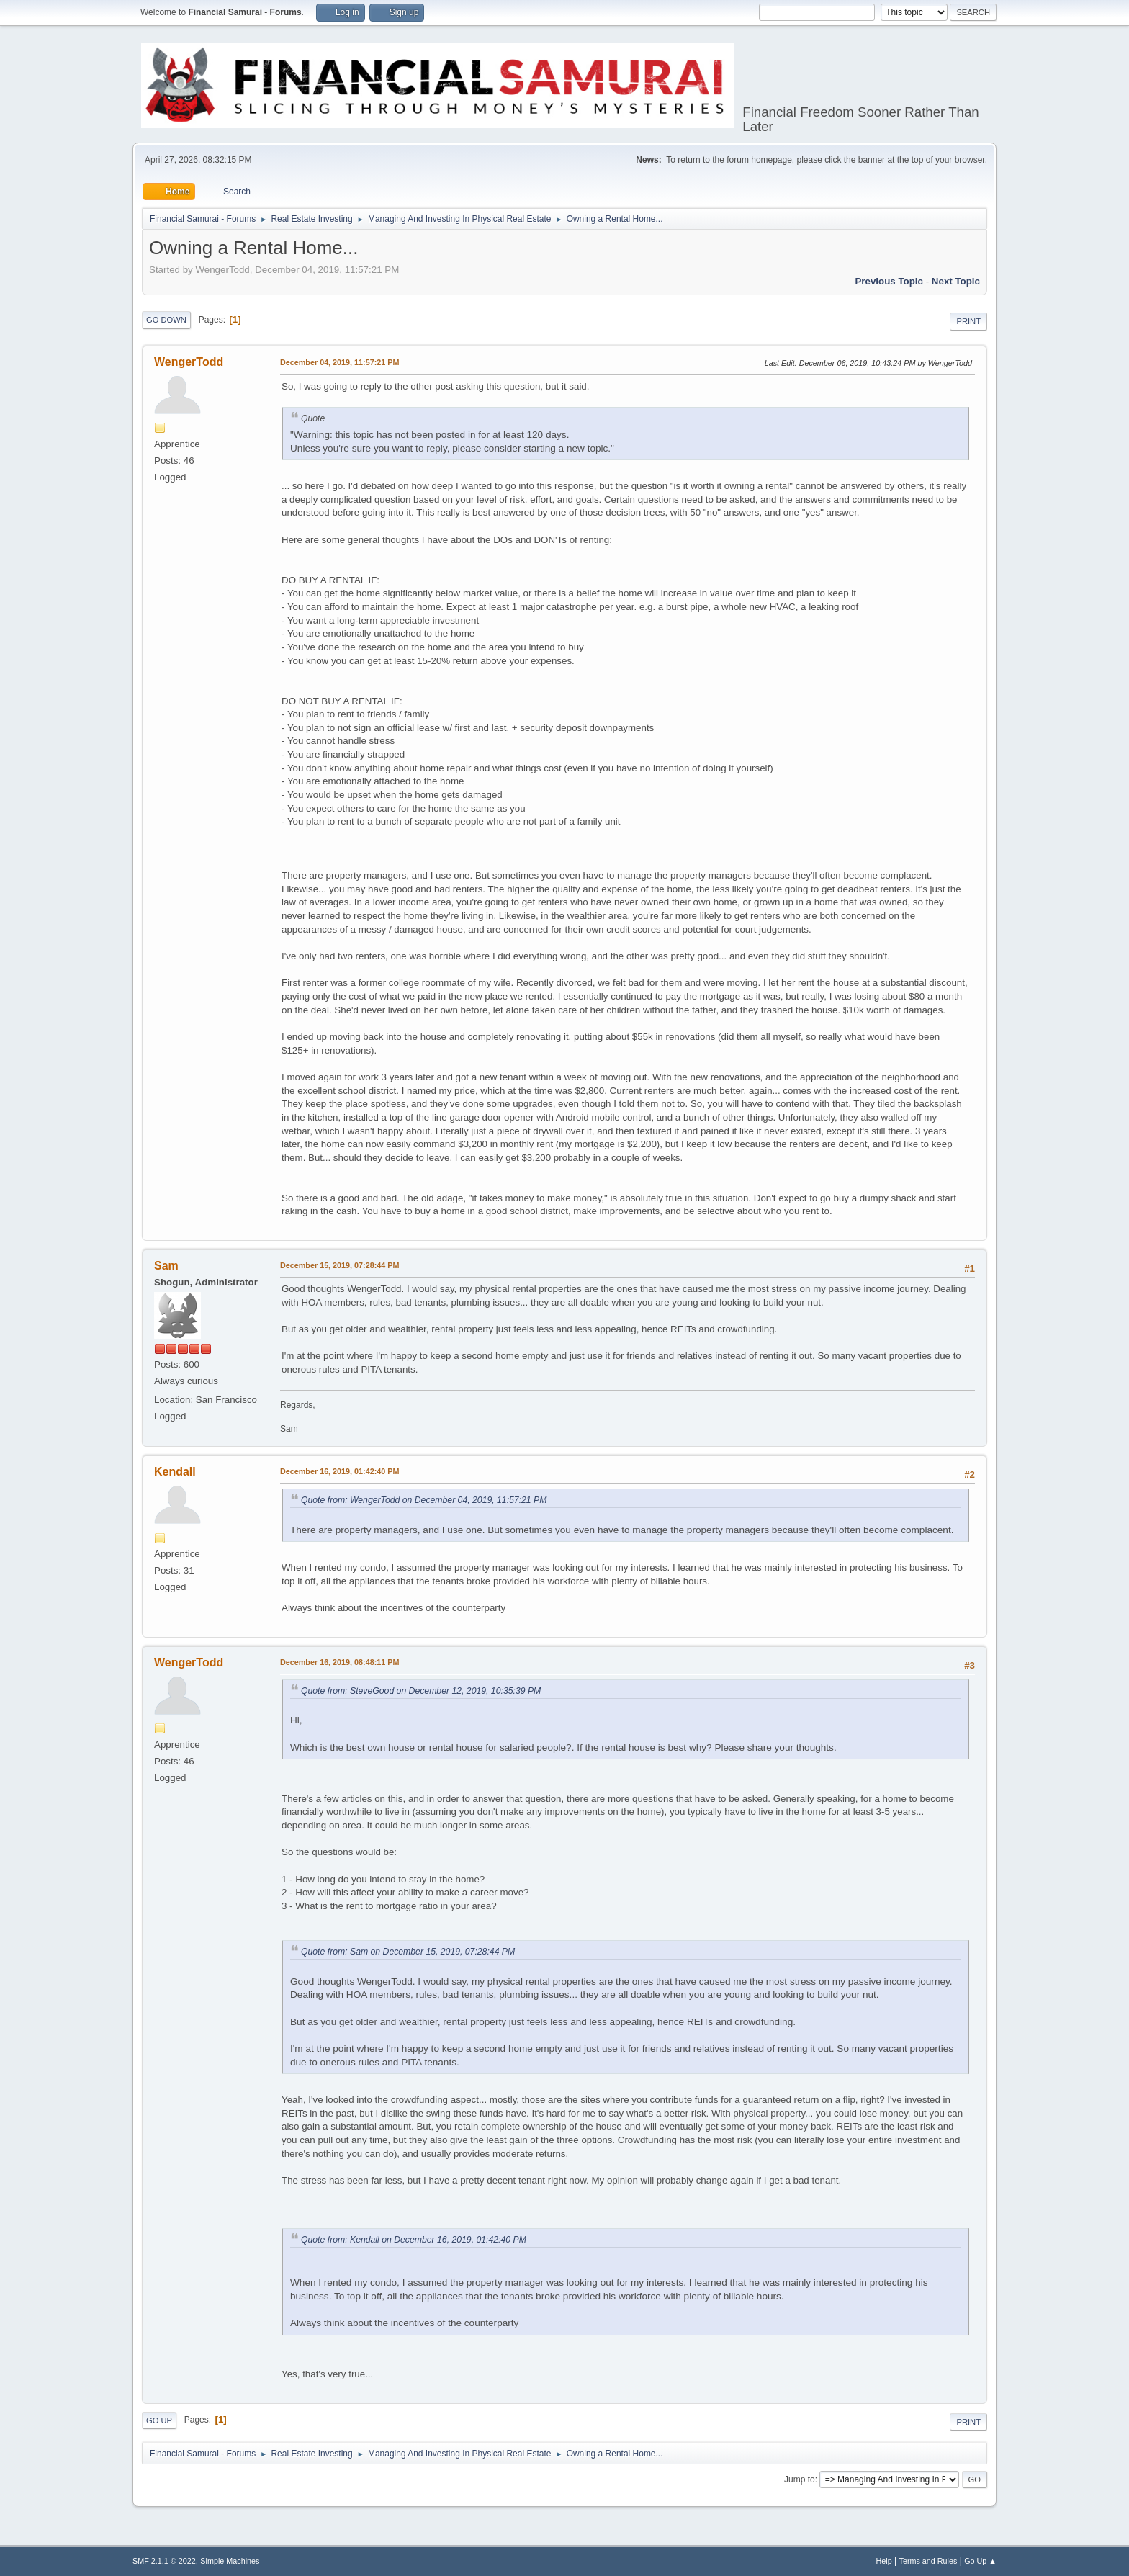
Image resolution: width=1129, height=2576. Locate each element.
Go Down (166, 319)
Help (884, 2561)
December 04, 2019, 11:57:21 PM (339, 362)
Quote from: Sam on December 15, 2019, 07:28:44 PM (408, 1952)
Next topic (956, 281)
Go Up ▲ (980, 2561)
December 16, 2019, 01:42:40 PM (339, 1471)
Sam (166, 1266)
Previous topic (889, 281)
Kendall (175, 1472)
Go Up (159, 2420)
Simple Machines (229, 2561)
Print (968, 321)
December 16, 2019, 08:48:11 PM (339, 1662)
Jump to (799, 2479)
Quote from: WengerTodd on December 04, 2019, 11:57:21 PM (423, 1500)
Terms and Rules (928, 2561)
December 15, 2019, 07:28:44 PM (339, 1265)
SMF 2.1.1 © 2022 (164, 2561)
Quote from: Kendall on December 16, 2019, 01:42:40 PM (413, 2240)
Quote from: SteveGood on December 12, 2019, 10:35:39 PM (421, 1691)
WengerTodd (188, 362)
